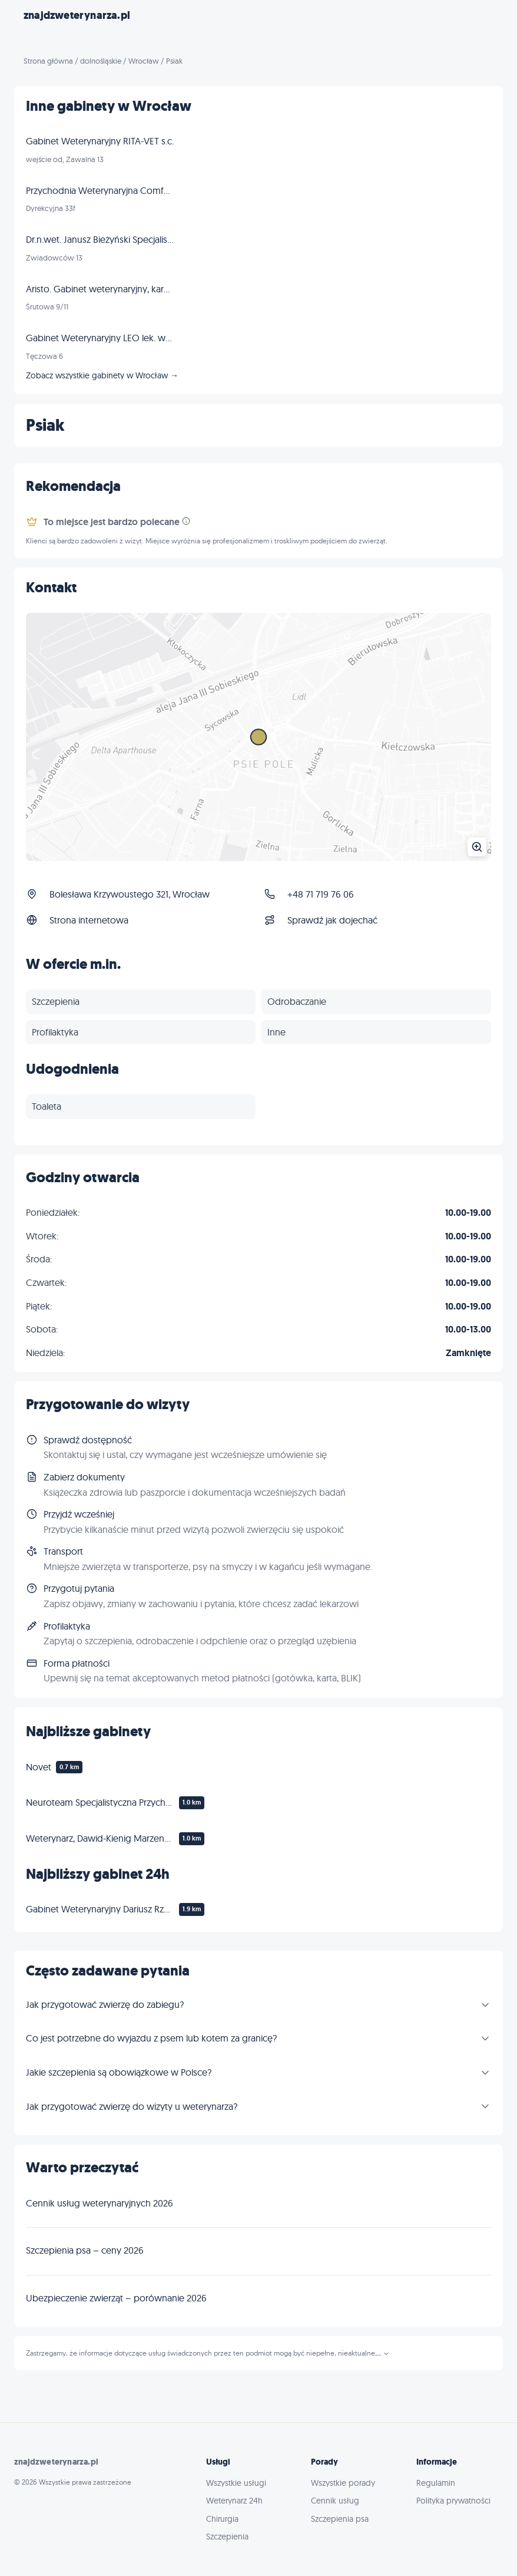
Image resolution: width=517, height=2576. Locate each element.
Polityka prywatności (453, 2500)
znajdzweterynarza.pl (77, 15)
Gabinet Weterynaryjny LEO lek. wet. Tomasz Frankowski (100, 338)
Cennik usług (335, 2500)
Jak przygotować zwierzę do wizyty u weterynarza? (131, 2106)
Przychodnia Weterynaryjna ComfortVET (100, 190)
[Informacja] (186, 521)
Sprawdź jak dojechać (332, 920)
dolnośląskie (100, 60)
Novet (38, 1767)
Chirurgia (222, 2519)
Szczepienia (227, 2536)
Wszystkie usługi (236, 2483)
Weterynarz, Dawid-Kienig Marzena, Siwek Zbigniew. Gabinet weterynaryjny (100, 1838)
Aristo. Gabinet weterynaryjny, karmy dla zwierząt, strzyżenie (100, 289)
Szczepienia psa (340, 2519)
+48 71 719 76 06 (320, 894)
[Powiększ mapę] (258, 737)
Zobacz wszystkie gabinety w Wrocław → (102, 375)
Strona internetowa (88, 920)
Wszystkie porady (343, 2483)
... (382, 2353)
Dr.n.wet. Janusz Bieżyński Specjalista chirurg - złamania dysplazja (100, 239)
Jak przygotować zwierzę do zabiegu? (105, 2004)
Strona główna (48, 60)
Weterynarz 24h (234, 2500)
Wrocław (143, 60)
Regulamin (435, 2483)
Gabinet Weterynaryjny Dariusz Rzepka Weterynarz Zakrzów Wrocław (100, 1909)
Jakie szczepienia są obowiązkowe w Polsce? (118, 2072)
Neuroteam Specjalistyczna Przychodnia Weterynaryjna (100, 1802)
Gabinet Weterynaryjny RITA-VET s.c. (100, 141)
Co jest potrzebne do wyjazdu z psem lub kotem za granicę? (151, 2038)
